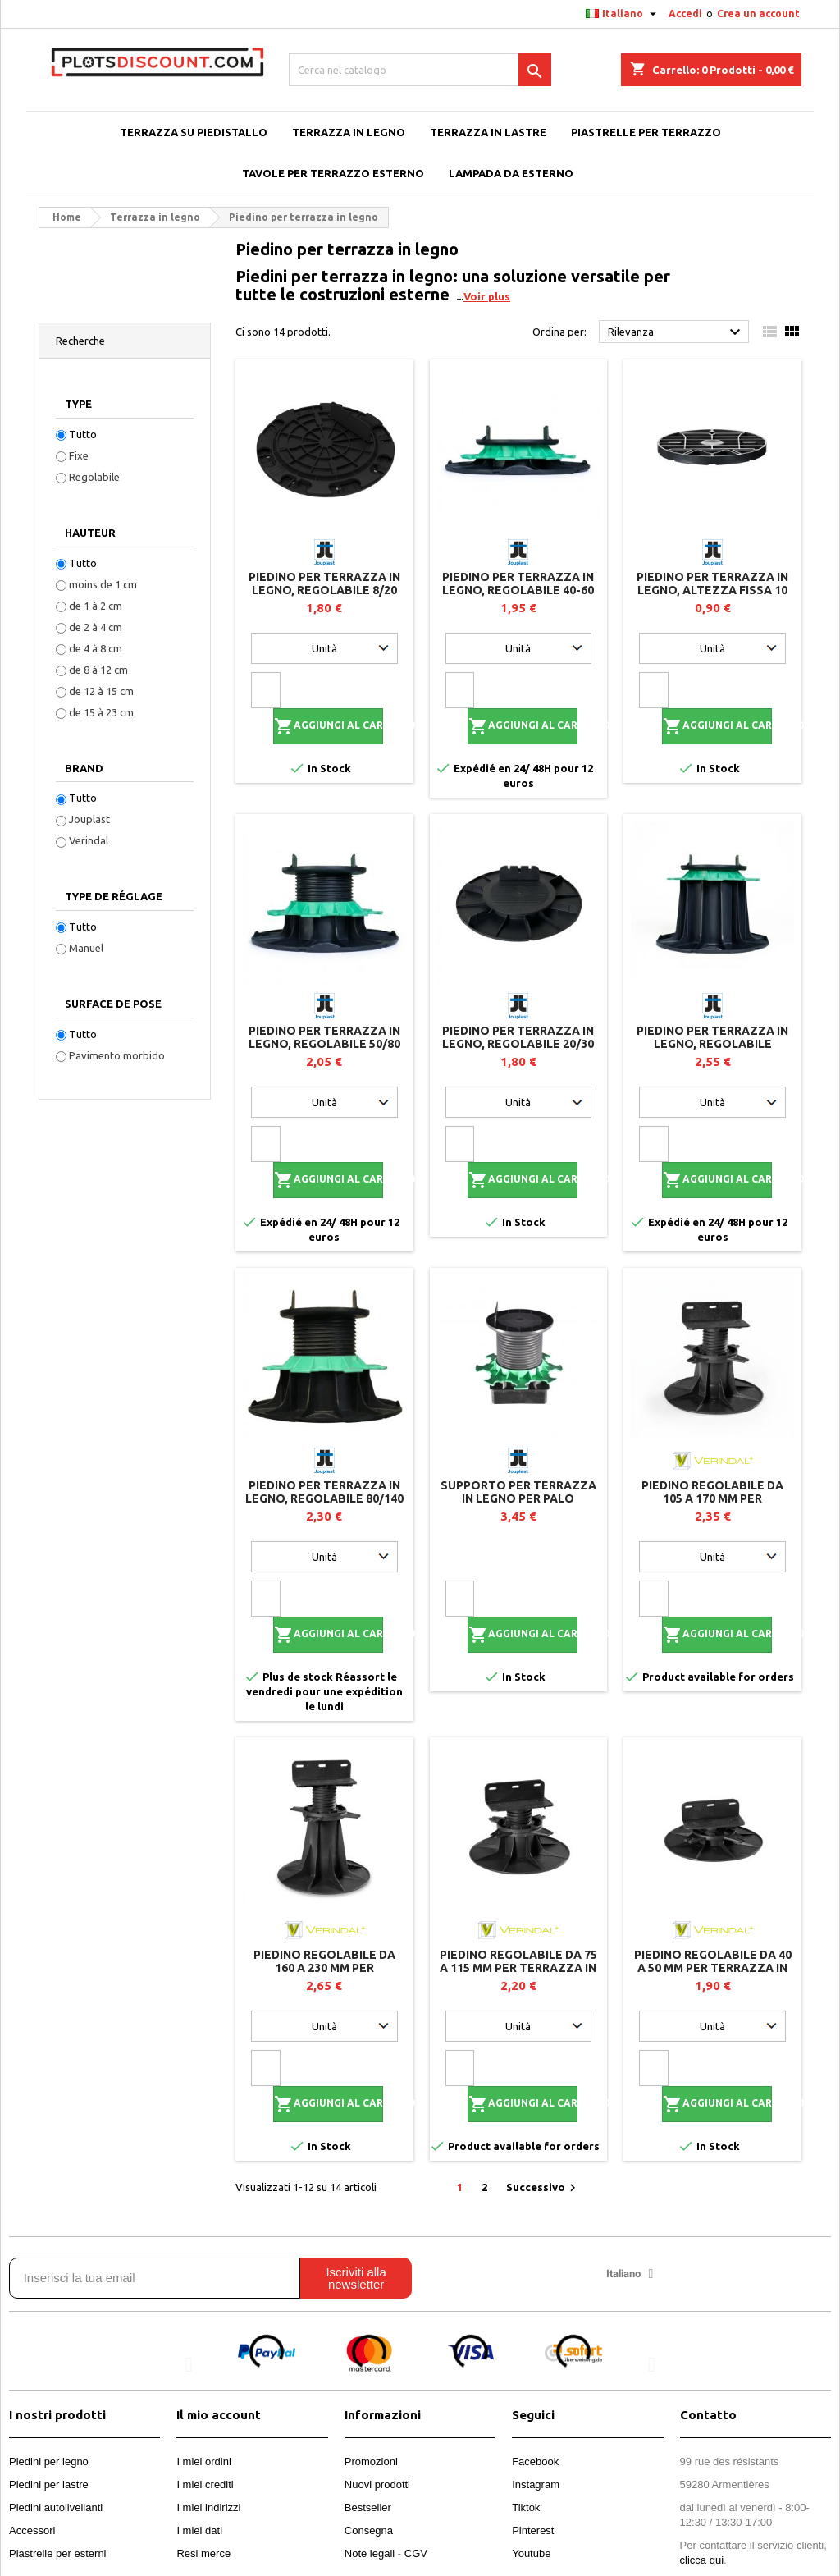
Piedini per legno (49, 2461)
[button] (188, 2364)
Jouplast (89, 819)
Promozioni (371, 2461)
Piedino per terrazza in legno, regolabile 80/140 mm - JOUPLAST (324, 1498)
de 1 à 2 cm (95, 605)
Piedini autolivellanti (56, 2507)
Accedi (685, 13)
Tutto (83, 434)
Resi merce (203, 2553)
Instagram (535, 2484)
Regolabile (94, 477)
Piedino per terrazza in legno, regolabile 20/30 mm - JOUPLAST (518, 1044)
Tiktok (526, 2507)
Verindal (88, 840)
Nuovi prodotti (377, 2484)
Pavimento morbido (117, 1055)
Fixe (79, 455)
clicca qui (702, 2560)
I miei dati (199, 2530)
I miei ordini (203, 2461)
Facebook (535, 2461)
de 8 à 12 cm (98, 669)
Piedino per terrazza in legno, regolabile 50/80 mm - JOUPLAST (324, 1044)
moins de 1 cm (103, 584)
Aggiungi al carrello (328, 726)
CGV (415, 2553)
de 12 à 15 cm (101, 691)
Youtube (531, 2553)
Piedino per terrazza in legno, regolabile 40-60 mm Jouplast (518, 590)
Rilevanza (676, 332)
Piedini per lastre (49, 2484)
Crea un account (758, 13)
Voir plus (486, 296)
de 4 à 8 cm (95, 648)
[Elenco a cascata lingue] (623, 14)
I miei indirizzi (208, 2507)
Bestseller (368, 2507)
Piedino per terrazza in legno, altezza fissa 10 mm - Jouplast (712, 590)
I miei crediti (204, 2484)
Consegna (369, 2530)
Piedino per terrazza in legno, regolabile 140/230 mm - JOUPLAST (712, 1044)
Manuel (86, 948)
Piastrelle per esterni (58, 2553)
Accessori (32, 2530)
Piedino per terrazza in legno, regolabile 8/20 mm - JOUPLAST (324, 590)
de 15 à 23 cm (101, 712)
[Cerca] (420, 69)
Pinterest (533, 2530)
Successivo (543, 2187)
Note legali (370, 2553)
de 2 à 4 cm (95, 627)
